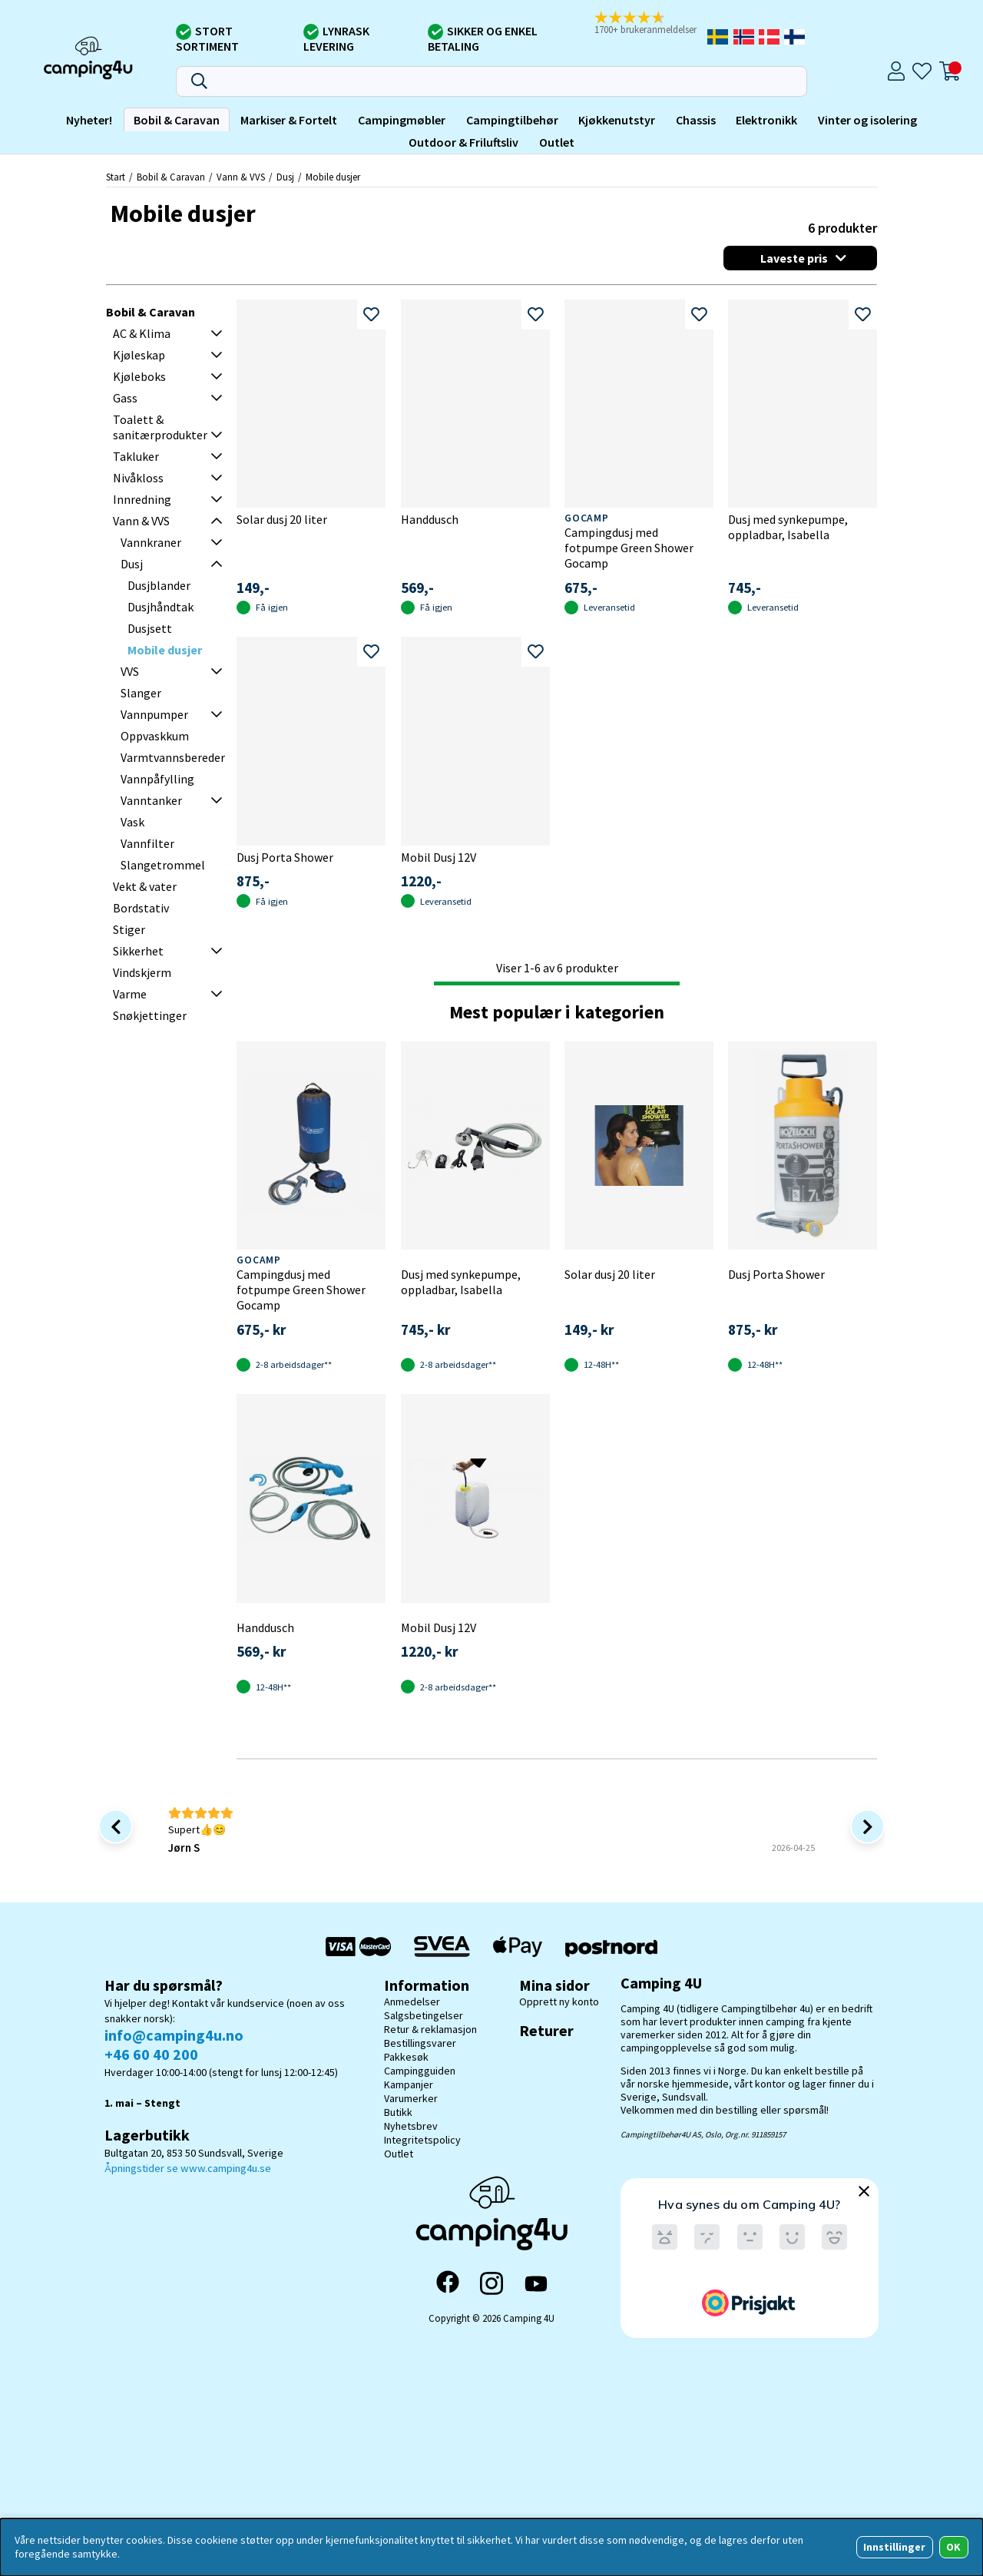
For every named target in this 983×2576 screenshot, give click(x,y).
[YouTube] (536, 2283)
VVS (130, 671)
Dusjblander (158, 585)
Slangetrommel (163, 864)
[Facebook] (447, 2283)
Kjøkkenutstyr (616, 119)
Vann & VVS (241, 177)
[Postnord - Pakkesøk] (611, 1946)
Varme (130, 994)
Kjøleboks (139, 376)
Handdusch (429, 519)
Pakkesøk (406, 2057)
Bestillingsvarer (420, 2043)
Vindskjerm (142, 972)
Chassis (696, 119)
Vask (132, 821)
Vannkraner (151, 542)
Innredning (142, 499)
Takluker (136, 456)
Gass (125, 398)
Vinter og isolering (867, 119)
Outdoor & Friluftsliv (463, 142)
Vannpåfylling (157, 778)
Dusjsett (149, 628)
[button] (649, 24)
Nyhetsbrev (411, 2126)
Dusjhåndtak (160, 606)
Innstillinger (894, 2547)
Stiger (129, 929)
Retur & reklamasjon (430, 2029)
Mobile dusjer (333, 177)
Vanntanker (151, 800)
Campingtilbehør (512, 119)
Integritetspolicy (422, 2140)
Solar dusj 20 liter (282, 519)
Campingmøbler (401, 119)
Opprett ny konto (559, 2001)
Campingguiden (419, 2071)
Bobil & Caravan (177, 119)
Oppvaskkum (155, 735)
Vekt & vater (145, 886)
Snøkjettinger (150, 1015)
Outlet (556, 142)
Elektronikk (766, 119)
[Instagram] (491, 2283)
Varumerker (411, 2098)
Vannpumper (154, 714)
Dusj (285, 177)
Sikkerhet (138, 951)
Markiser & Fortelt (288, 119)
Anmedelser (412, 2001)
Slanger (141, 692)
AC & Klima (141, 333)
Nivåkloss (138, 477)
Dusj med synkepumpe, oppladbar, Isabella (788, 527)
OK (953, 2547)
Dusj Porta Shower (285, 857)
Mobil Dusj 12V (438, 857)
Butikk (398, 2112)
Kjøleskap (139, 355)
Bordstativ (141, 908)
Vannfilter (147, 843)
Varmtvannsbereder (173, 757)
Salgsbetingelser (423, 2015)
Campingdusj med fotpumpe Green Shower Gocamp (628, 548)
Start (115, 177)
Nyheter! (89, 119)
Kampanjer (408, 2084)
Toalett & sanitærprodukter (160, 427)
